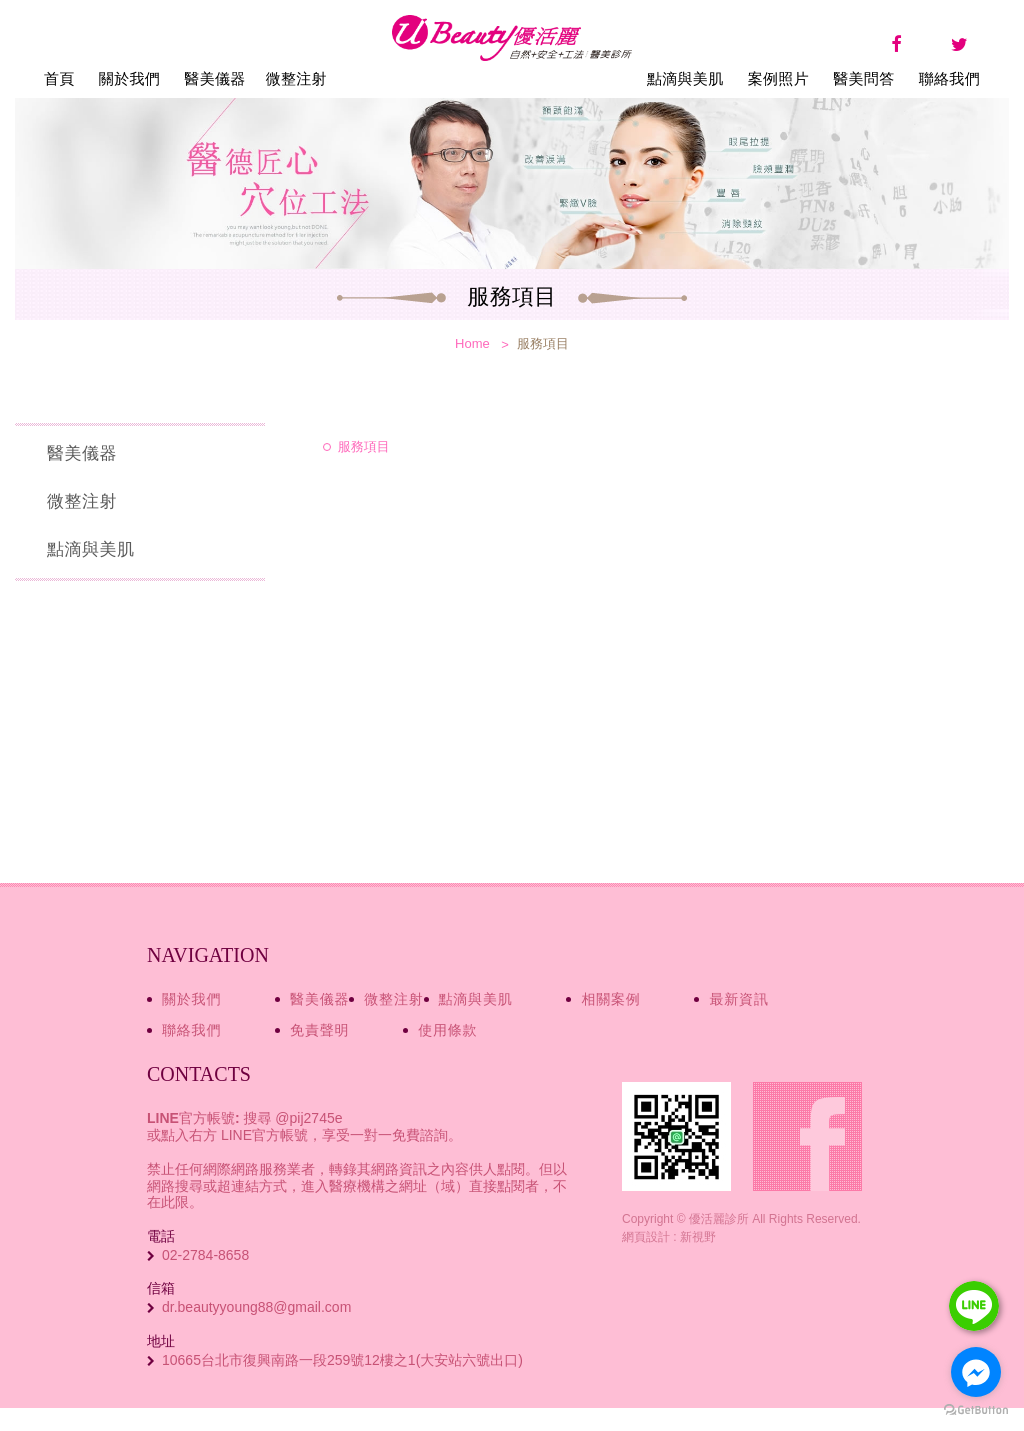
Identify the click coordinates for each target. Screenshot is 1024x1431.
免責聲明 (319, 1030)
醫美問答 (863, 78)
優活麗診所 (512, 65)
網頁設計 (646, 1237)
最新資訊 (738, 999)
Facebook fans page (807, 1136)
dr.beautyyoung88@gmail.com (256, 1307)
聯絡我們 (949, 78)
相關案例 (610, 999)
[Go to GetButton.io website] (976, 1410)
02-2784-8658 (205, 1255)
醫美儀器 (214, 78)
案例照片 (778, 78)
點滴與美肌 (685, 78)
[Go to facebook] (976, 1372)
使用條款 (447, 1030)
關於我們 (129, 78)
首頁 (59, 78)
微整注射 (296, 78)
